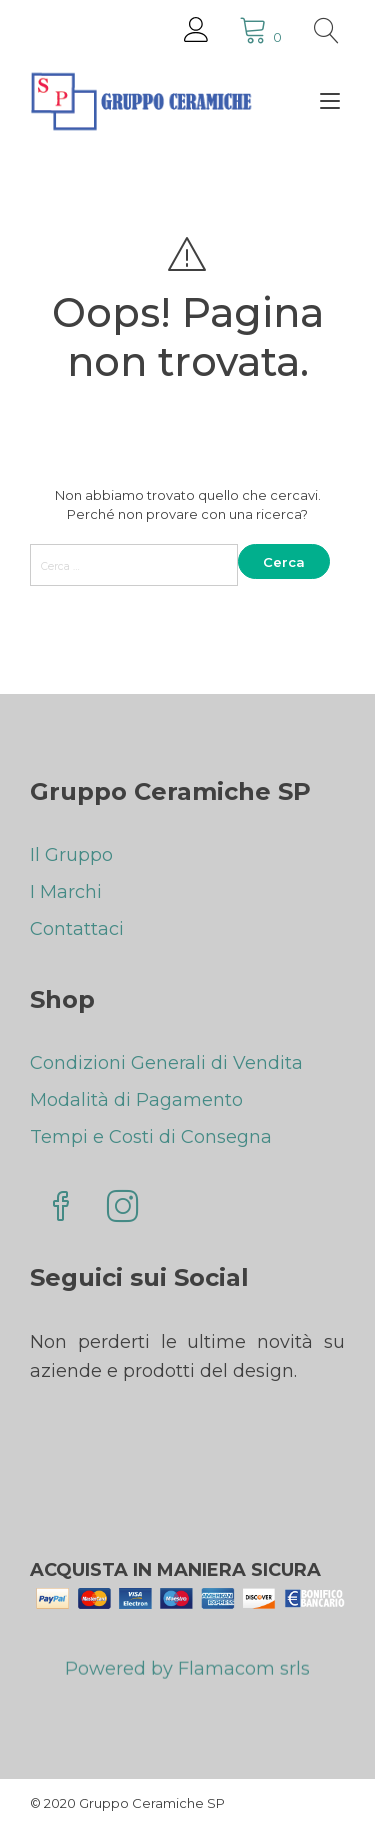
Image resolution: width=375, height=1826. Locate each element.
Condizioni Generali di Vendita (166, 1063)
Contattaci (77, 929)
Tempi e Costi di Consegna (151, 1137)
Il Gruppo (71, 855)
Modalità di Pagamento (136, 1100)
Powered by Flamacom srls (187, 1675)
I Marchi (66, 892)
